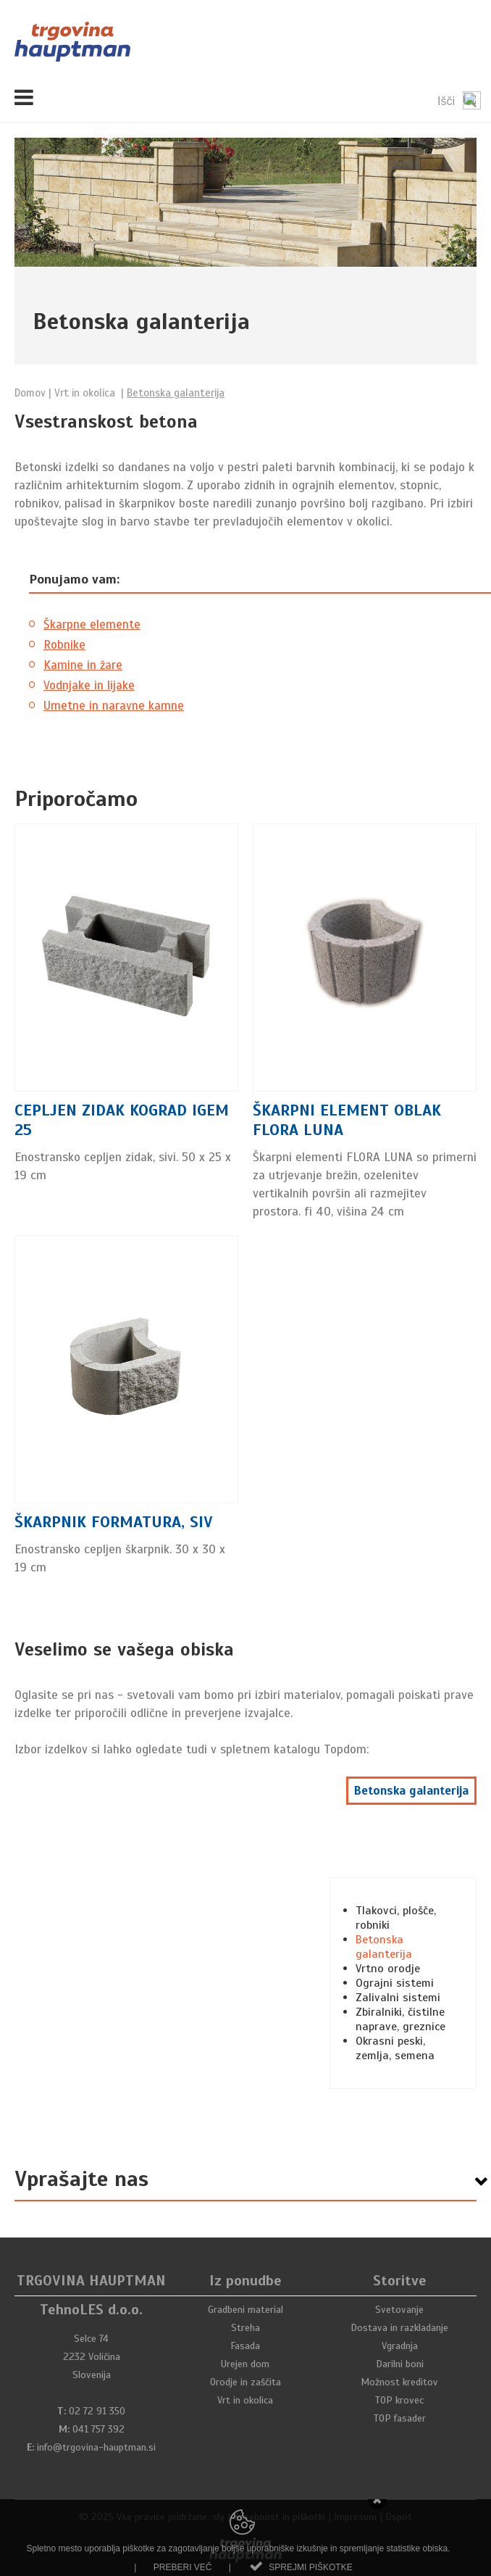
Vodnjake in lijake (89, 685)
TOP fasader (400, 2418)
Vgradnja (400, 2346)
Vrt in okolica (245, 2400)
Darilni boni (400, 2364)
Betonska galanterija (411, 1790)
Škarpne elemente (91, 624)
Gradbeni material (245, 2309)
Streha (245, 2328)
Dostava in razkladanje (399, 2328)
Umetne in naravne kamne (113, 705)
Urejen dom (245, 2364)
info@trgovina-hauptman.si (96, 2447)
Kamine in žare (82, 665)
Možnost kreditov (399, 2382)
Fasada (245, 2346)
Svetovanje (399, 2309)
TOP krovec (399, 2400)
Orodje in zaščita (245, 2382)
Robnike (64, 644)
